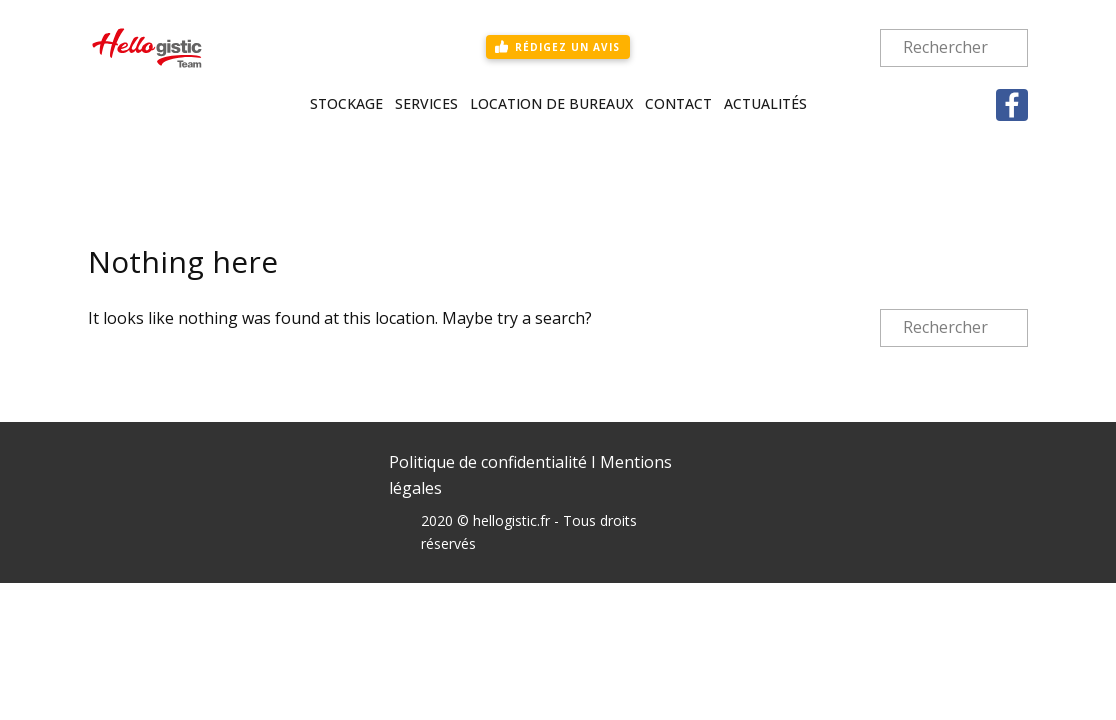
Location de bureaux (551, 103)
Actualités (765, 103)
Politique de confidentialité (488, 462)
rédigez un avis (557, 46)
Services (426, 103)
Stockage (346, 103)
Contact (678, 103)
